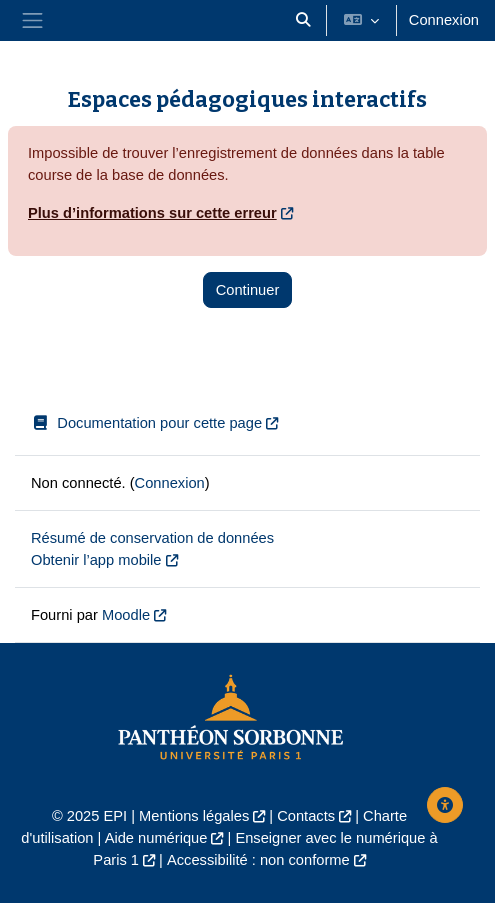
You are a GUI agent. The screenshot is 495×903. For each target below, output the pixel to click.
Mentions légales (194, 816)
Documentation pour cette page (146, 423)
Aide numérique (156, 838)
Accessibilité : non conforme (258, 860)
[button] (303, 20)
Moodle (126, 615)
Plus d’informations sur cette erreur (152, 213)
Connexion (444, 20)
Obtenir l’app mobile (96, 560)
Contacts (306, 816)
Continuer (248, 290)
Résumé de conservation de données (152, 538)
